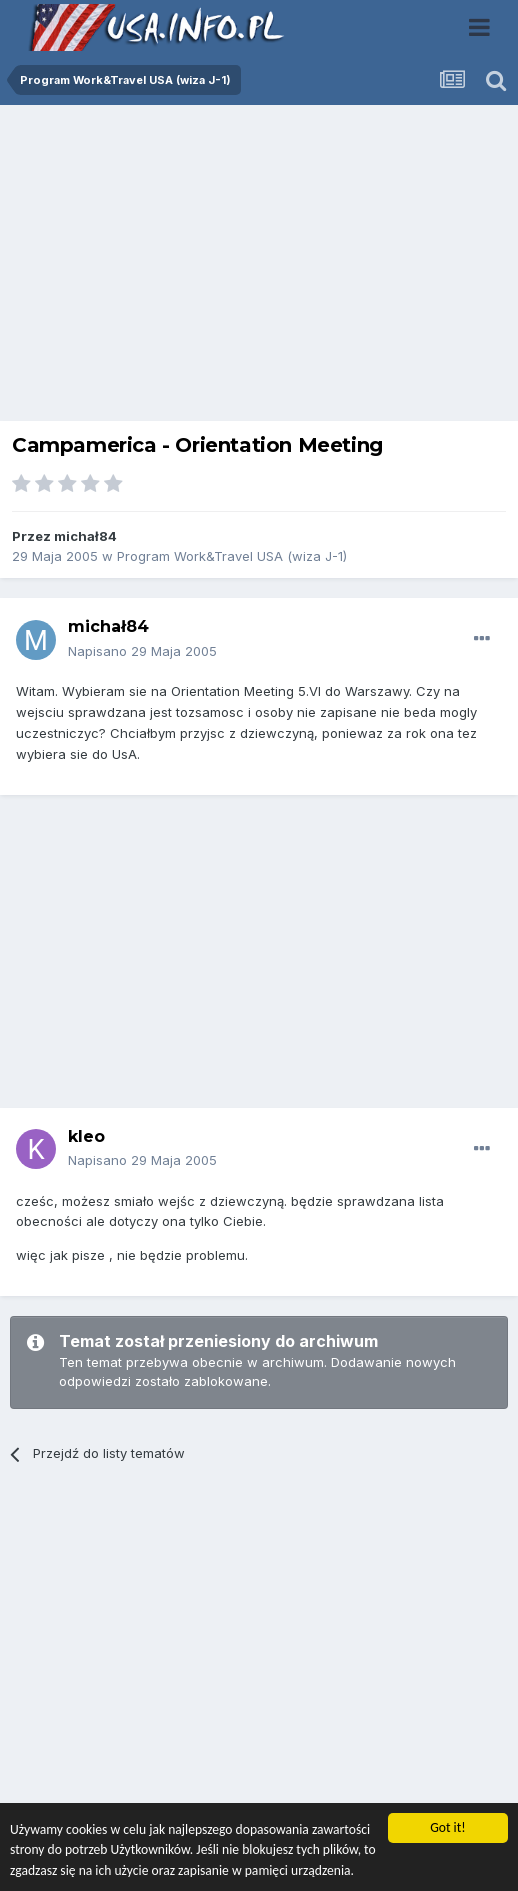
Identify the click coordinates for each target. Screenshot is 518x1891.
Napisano (142, 651)
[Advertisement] (259, 268)
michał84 (85, 536)
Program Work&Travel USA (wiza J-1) (232, 556)
